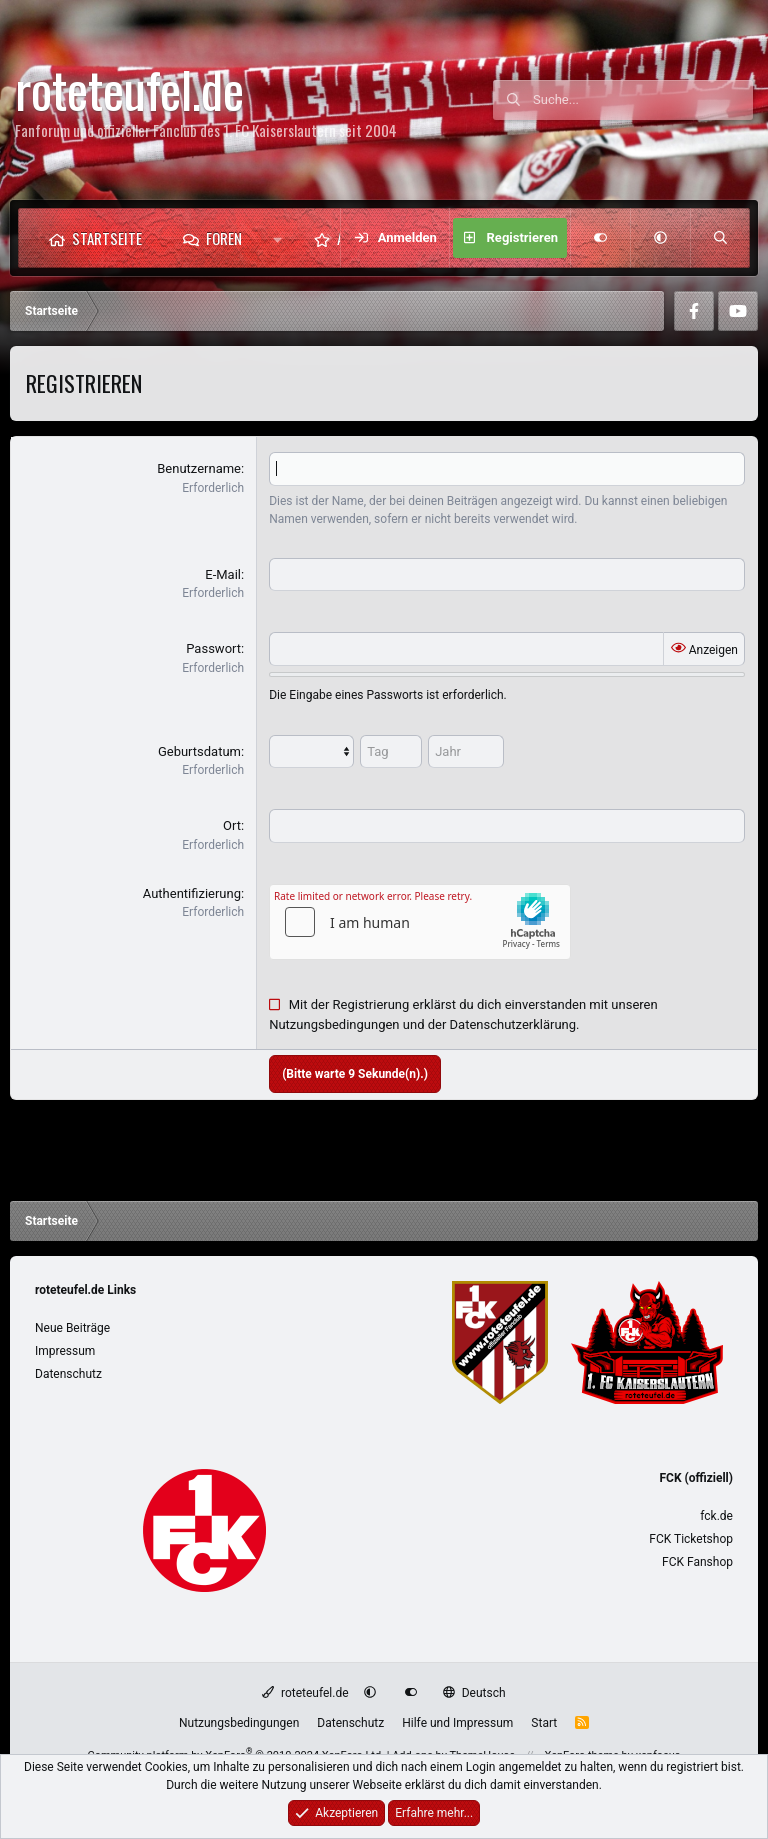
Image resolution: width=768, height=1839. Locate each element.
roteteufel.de (305, 1693)
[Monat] (311, 752)
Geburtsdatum (199, 751)
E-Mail (223, 574)
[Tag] (391, 752)
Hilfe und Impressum (457, 1723)
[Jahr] (466, 752)
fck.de (716, 1516)
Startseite (107, 238)
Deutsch (474, 1693)
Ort (232, 825)
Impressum (65, 1351)
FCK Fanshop (697, 1562)
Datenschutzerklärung (513, 1024)
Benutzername (199, 468)
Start (544, 1723)
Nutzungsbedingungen (334, 1024)
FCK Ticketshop (691, 1539)
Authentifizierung (192, 893)
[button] (277, 238)
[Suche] (643, 100)
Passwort (213, 648)
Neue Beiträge (72, 1328)
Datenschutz (68, 1374)
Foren (224, 238)
